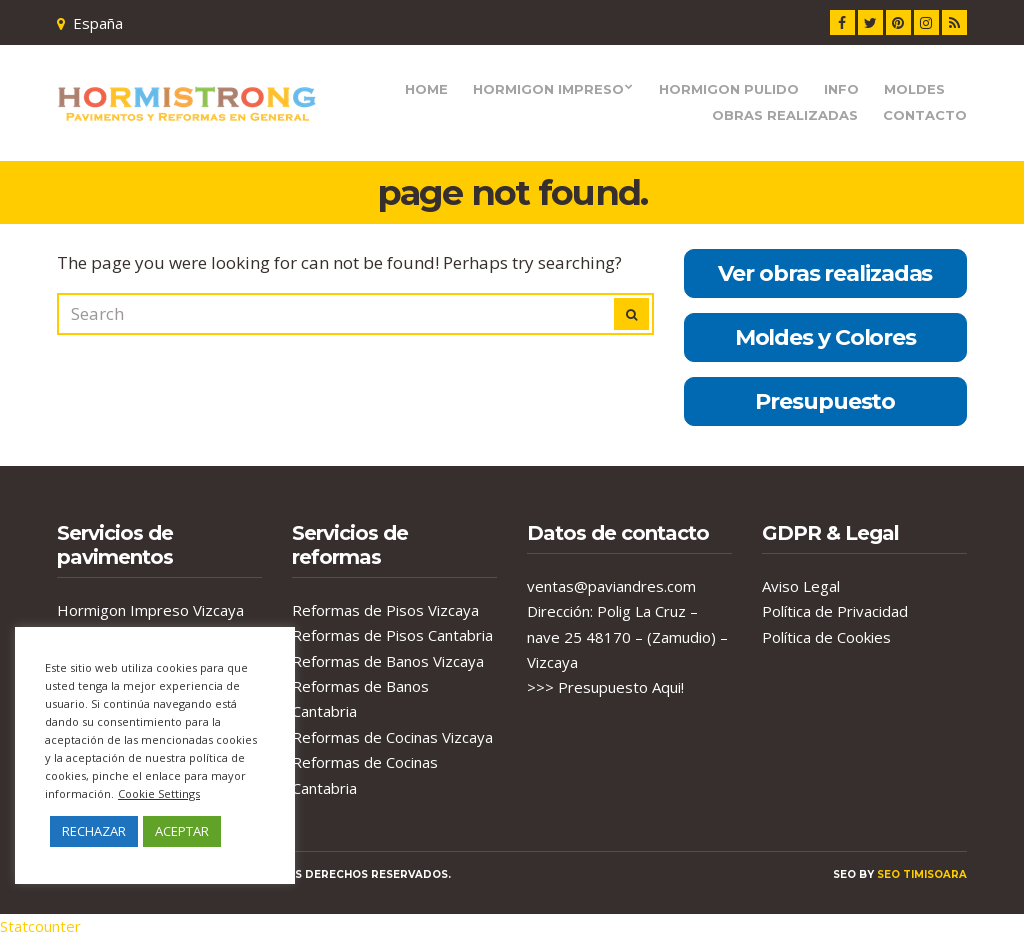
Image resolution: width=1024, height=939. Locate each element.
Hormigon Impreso (548, 89)
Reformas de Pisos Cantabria (392, 635)
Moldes (914, 89)
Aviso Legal (801, 586)
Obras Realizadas (785, 115)
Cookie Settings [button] (159, 793)
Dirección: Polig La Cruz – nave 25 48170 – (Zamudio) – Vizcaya (627, 636)
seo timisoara (922, 874)
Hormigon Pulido (729, 89)
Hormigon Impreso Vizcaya (150, 610)
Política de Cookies (826, 637)
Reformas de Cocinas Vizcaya (392, 737)
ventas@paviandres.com (611, 586)
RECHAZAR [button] (94, 831)
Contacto (925, 115)
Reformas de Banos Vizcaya (388, 661)
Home (426, 89)
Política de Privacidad (835, 611)
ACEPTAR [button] (182, 831)
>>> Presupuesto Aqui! (605, 687)
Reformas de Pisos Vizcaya (385, 610)
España (98, 23)
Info (841, 89)
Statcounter (40, 926)
